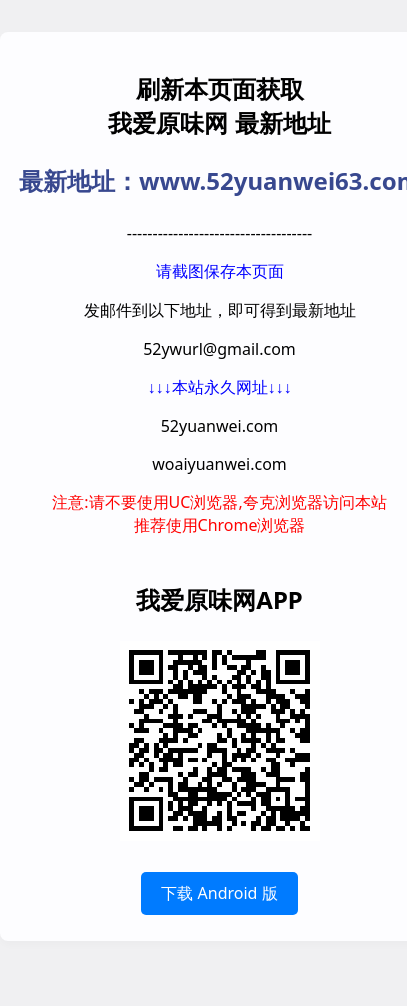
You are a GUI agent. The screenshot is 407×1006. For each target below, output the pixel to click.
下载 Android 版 (219, 893)
